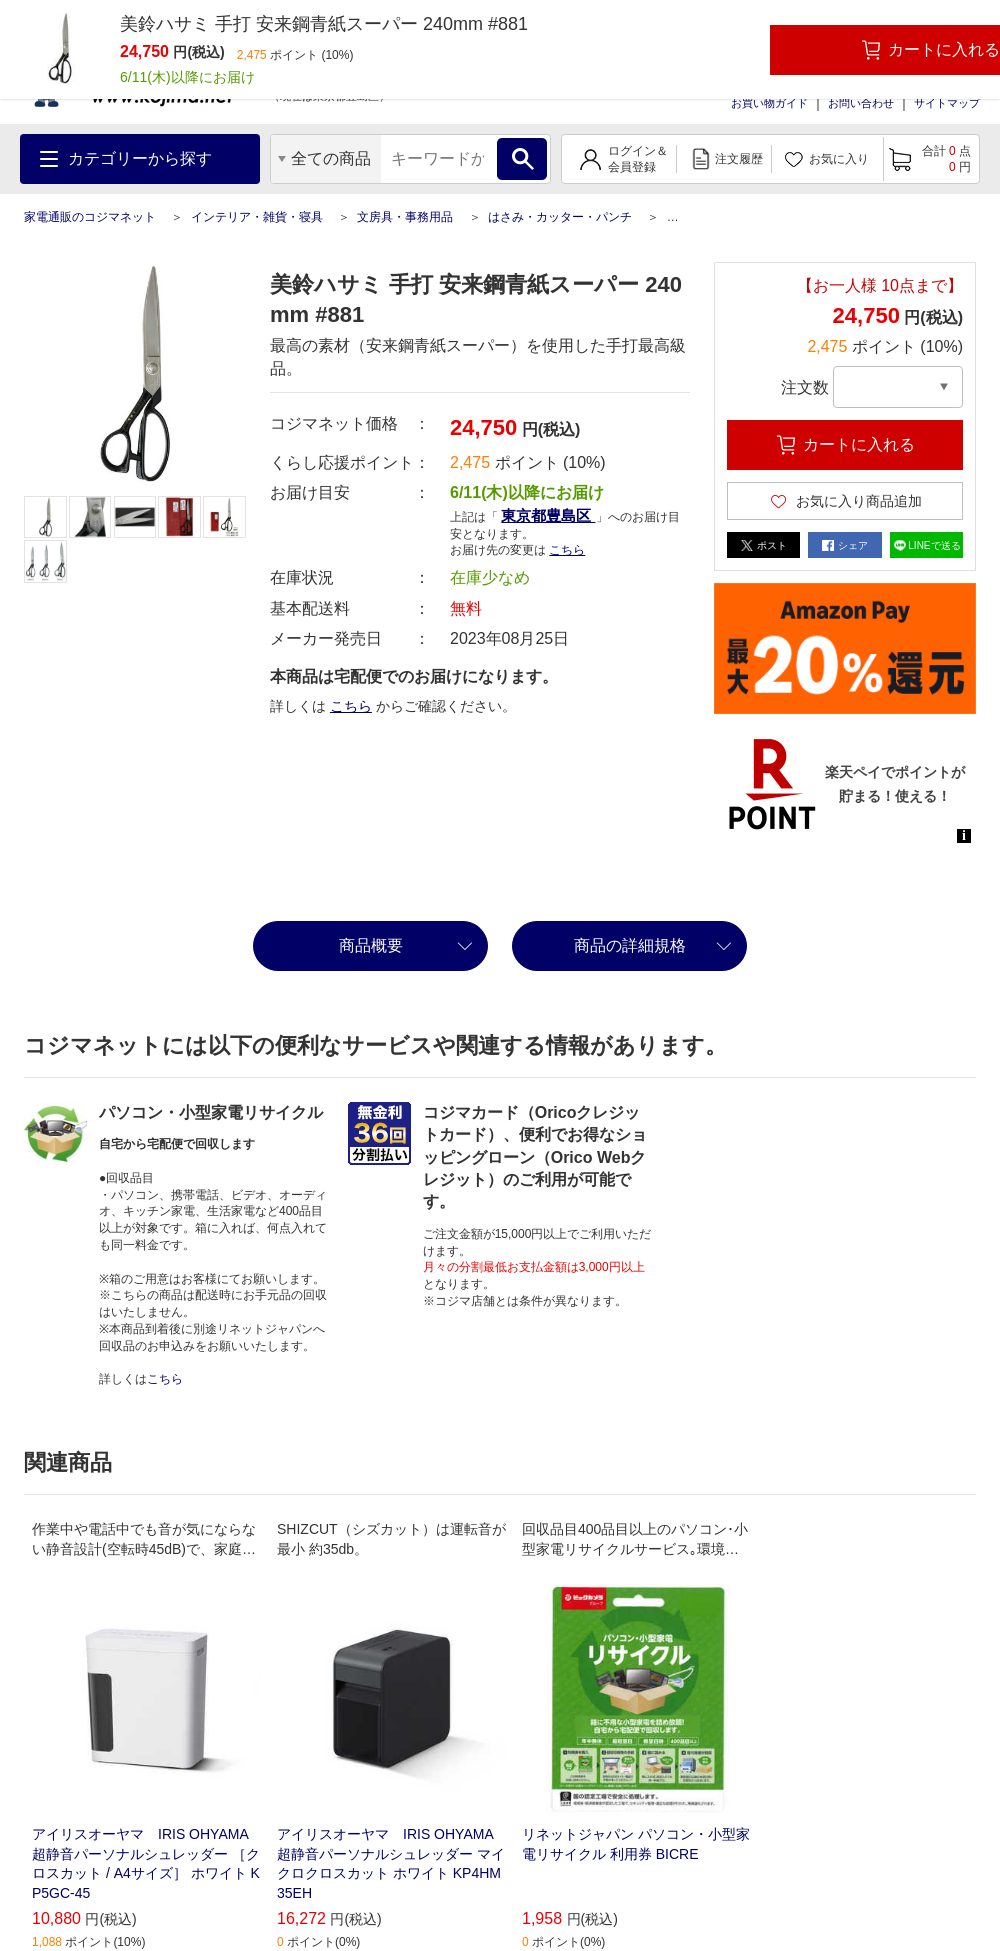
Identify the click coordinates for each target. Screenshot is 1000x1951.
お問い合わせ (861, 103)
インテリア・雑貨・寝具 (257, 217)
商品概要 (371, 945)
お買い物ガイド (769, 103)
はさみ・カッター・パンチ (560, 217)
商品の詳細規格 (630, 945)
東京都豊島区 (548, 515)
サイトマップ (947, 103)
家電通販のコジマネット (90, 217)
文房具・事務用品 (405, 217)
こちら (567, 550)
